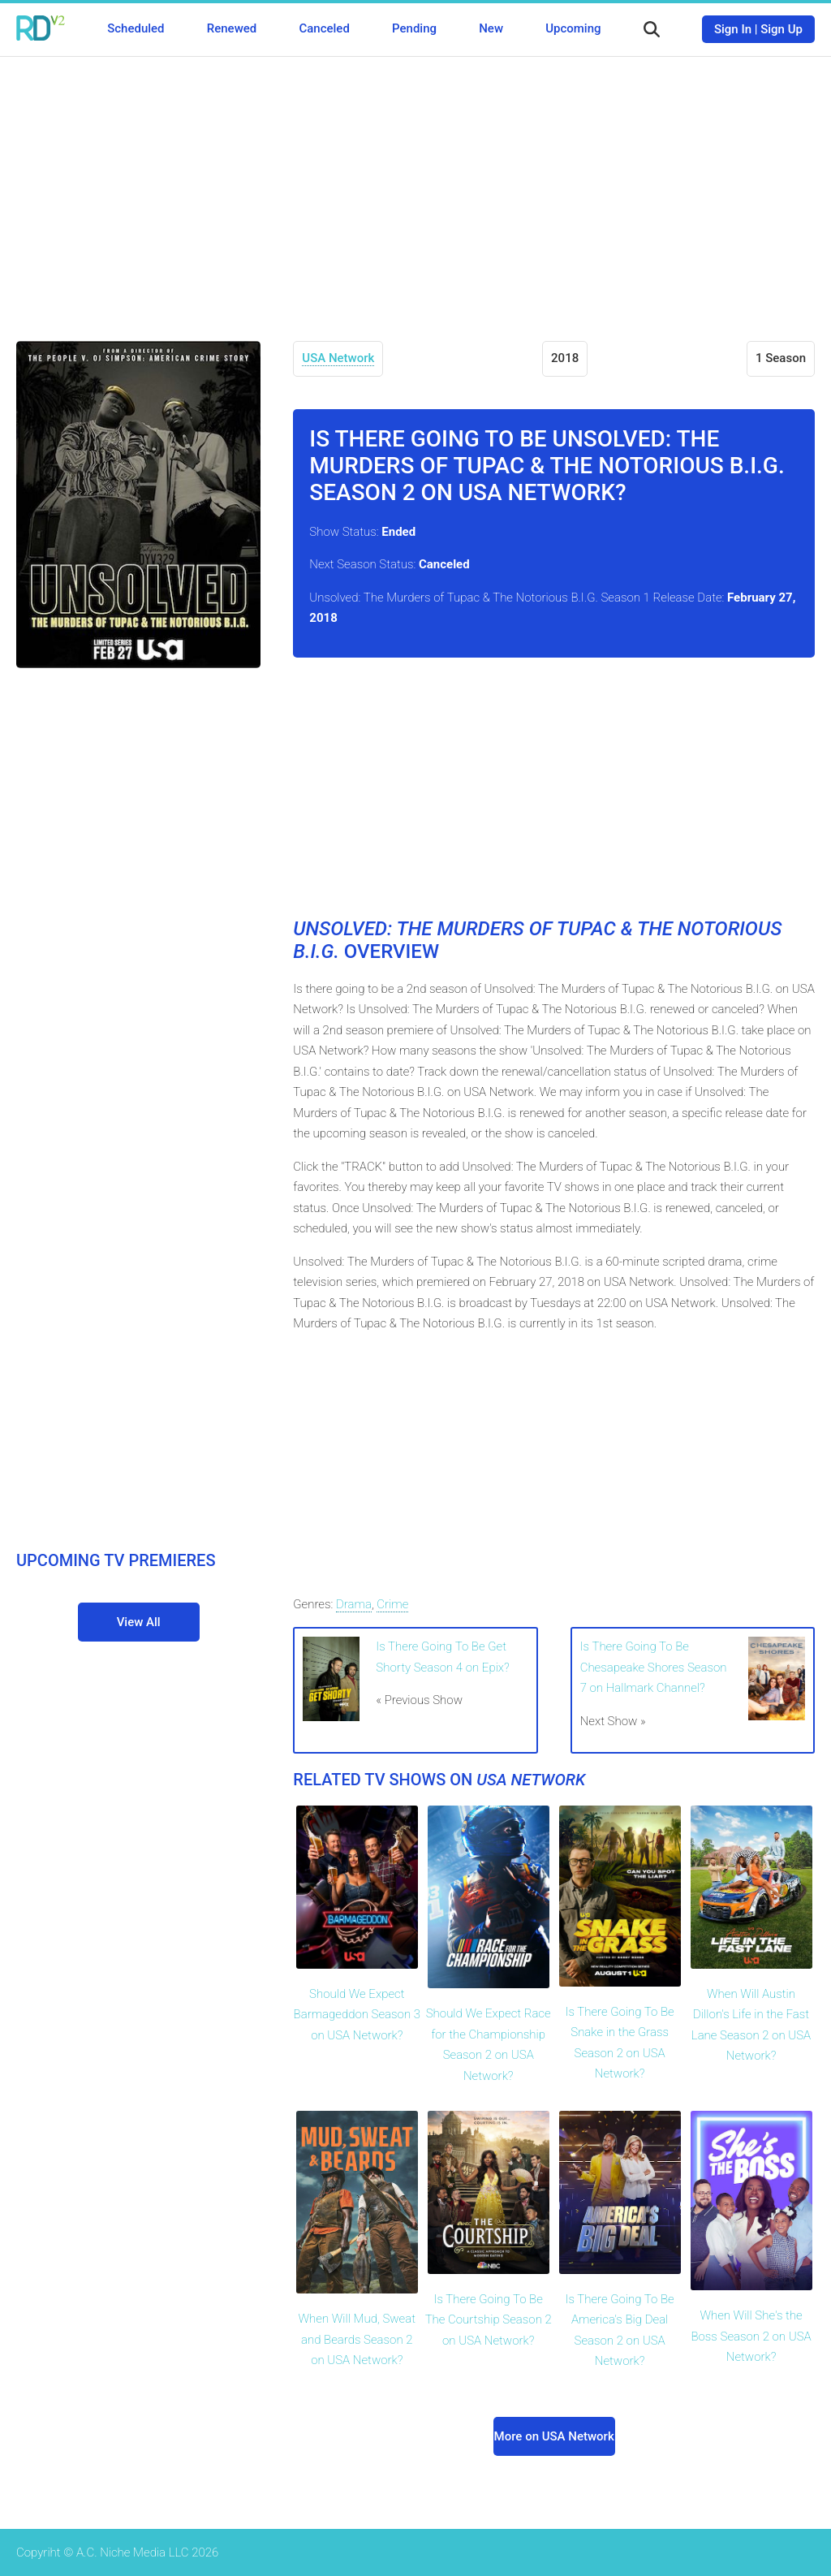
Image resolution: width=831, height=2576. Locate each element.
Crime (392, 1604)
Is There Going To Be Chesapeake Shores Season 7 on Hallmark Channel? (653, 1667)
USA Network (338, 358)
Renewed (231, 28)
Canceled (324, 28)
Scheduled (135, 28)
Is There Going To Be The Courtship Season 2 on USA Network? (488, 2320)
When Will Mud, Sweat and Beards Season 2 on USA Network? (357, 2339)
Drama (354, 1604)
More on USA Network (554, 2436)
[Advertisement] (415, 186)
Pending (414, 28)
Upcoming (573, 28)
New (491, 28)
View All (139, 1622)
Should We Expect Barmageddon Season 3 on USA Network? (357, 2015)
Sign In (732, 29)
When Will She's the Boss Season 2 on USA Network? (751, 2336)
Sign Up (781, 29)
